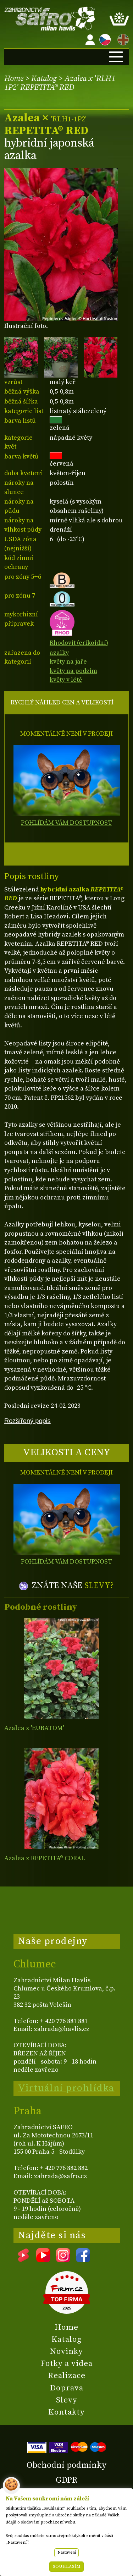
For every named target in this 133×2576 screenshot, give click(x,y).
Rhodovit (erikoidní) (79, 638)
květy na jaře (68, 662)
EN (121, 38)
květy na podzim (73, 671)
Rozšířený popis (27, 1420)
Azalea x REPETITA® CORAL (44, 1858)
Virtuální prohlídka (66, 2088)
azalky (59, 653)
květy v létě (66, 680)
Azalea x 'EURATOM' (34, 1728)
